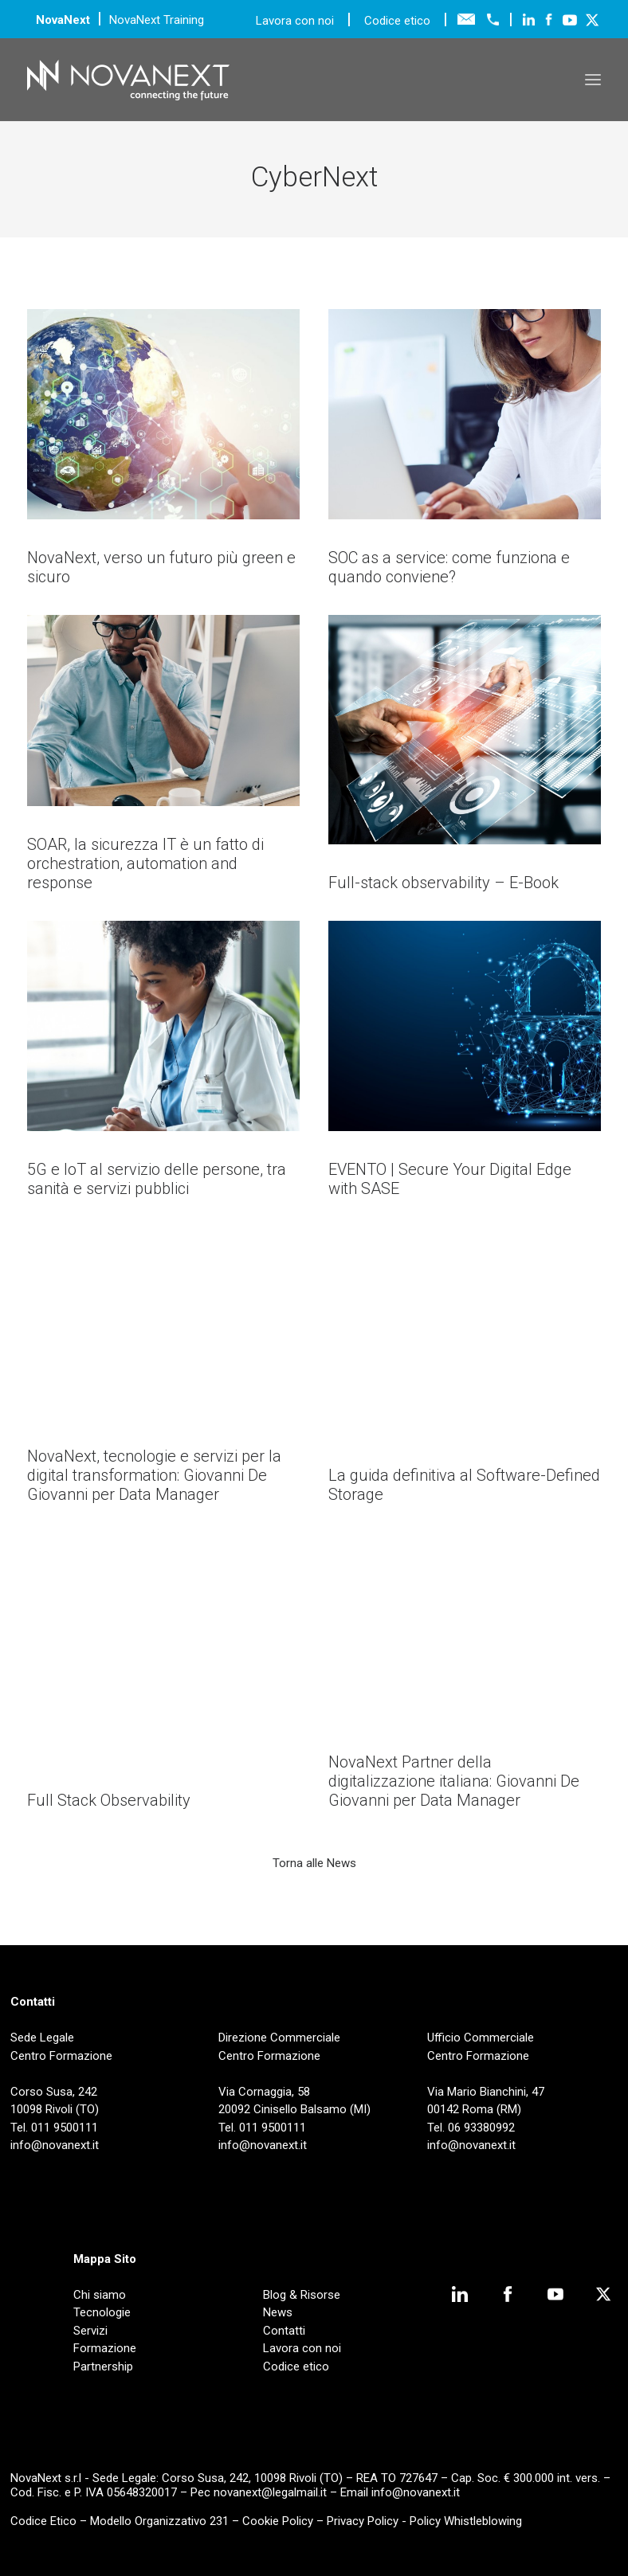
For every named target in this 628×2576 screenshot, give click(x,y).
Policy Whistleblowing (466, 2521)
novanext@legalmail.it (270, 2492)
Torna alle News (314, 1863)
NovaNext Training (156, 20)
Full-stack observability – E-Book (443, 882)
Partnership (103, 2366)
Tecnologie (102, 2312)
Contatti (284, 2330)
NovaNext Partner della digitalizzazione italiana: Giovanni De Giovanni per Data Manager (453, 1781)
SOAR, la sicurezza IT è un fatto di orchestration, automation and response (145, 863)
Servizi (90, 2330)
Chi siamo (99, 2295)
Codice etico (397, 21)
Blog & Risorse (301, 2295)
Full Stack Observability (108, 1800)
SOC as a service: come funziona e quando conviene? (449, 567)
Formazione (104, 2348)
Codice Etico (43, 2521)
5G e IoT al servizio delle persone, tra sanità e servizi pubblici (156, 1179)
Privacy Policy (362, 2521)
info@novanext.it (415, 2492)
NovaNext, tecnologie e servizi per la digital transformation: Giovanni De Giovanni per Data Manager (154, 1475)
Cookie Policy (277, 2521)
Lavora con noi (296, 21)
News (277, 2312)
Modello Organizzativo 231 (159, 2521)
